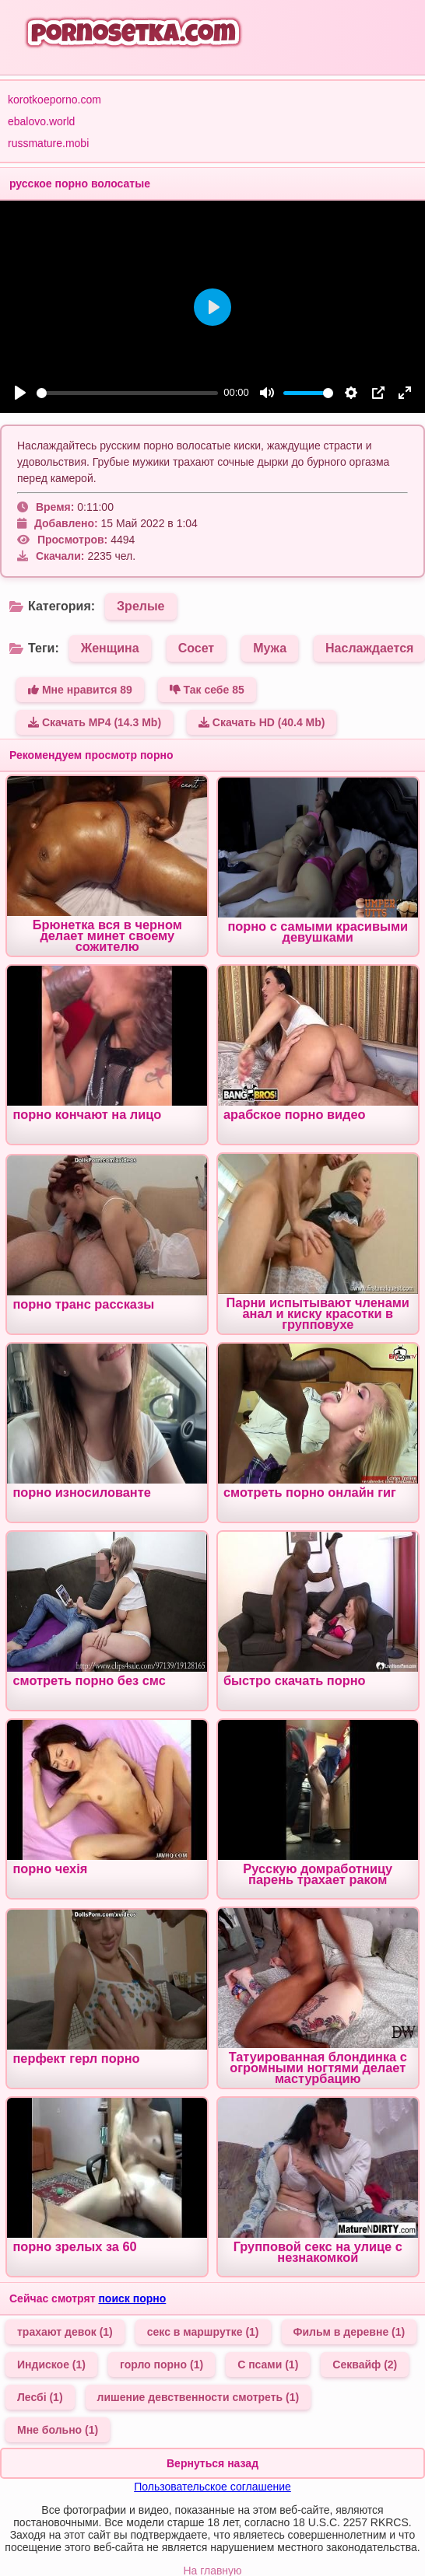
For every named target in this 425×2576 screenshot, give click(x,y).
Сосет (196, 648)
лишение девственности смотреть (198, 2397)
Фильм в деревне (349, 2332)
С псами (267, 2364)
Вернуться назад (212, 2463)
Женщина (110, 648)
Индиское (51, 2364)
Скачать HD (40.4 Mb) (261, 722)
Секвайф (364, 2364)
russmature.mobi (48, 143)
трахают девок (65, 2332)
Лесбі (40, 2397)
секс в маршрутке (203, 2332)
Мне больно (57, 2430)
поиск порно (132, 2298)
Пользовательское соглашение (212, 2486)
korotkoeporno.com (54, 99)
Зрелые (140, 606)
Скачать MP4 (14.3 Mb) (94, 722)
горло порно (161, 2364)
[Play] (20, 392)
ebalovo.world (41, 121)
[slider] (127, 393)
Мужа (269, 648)
